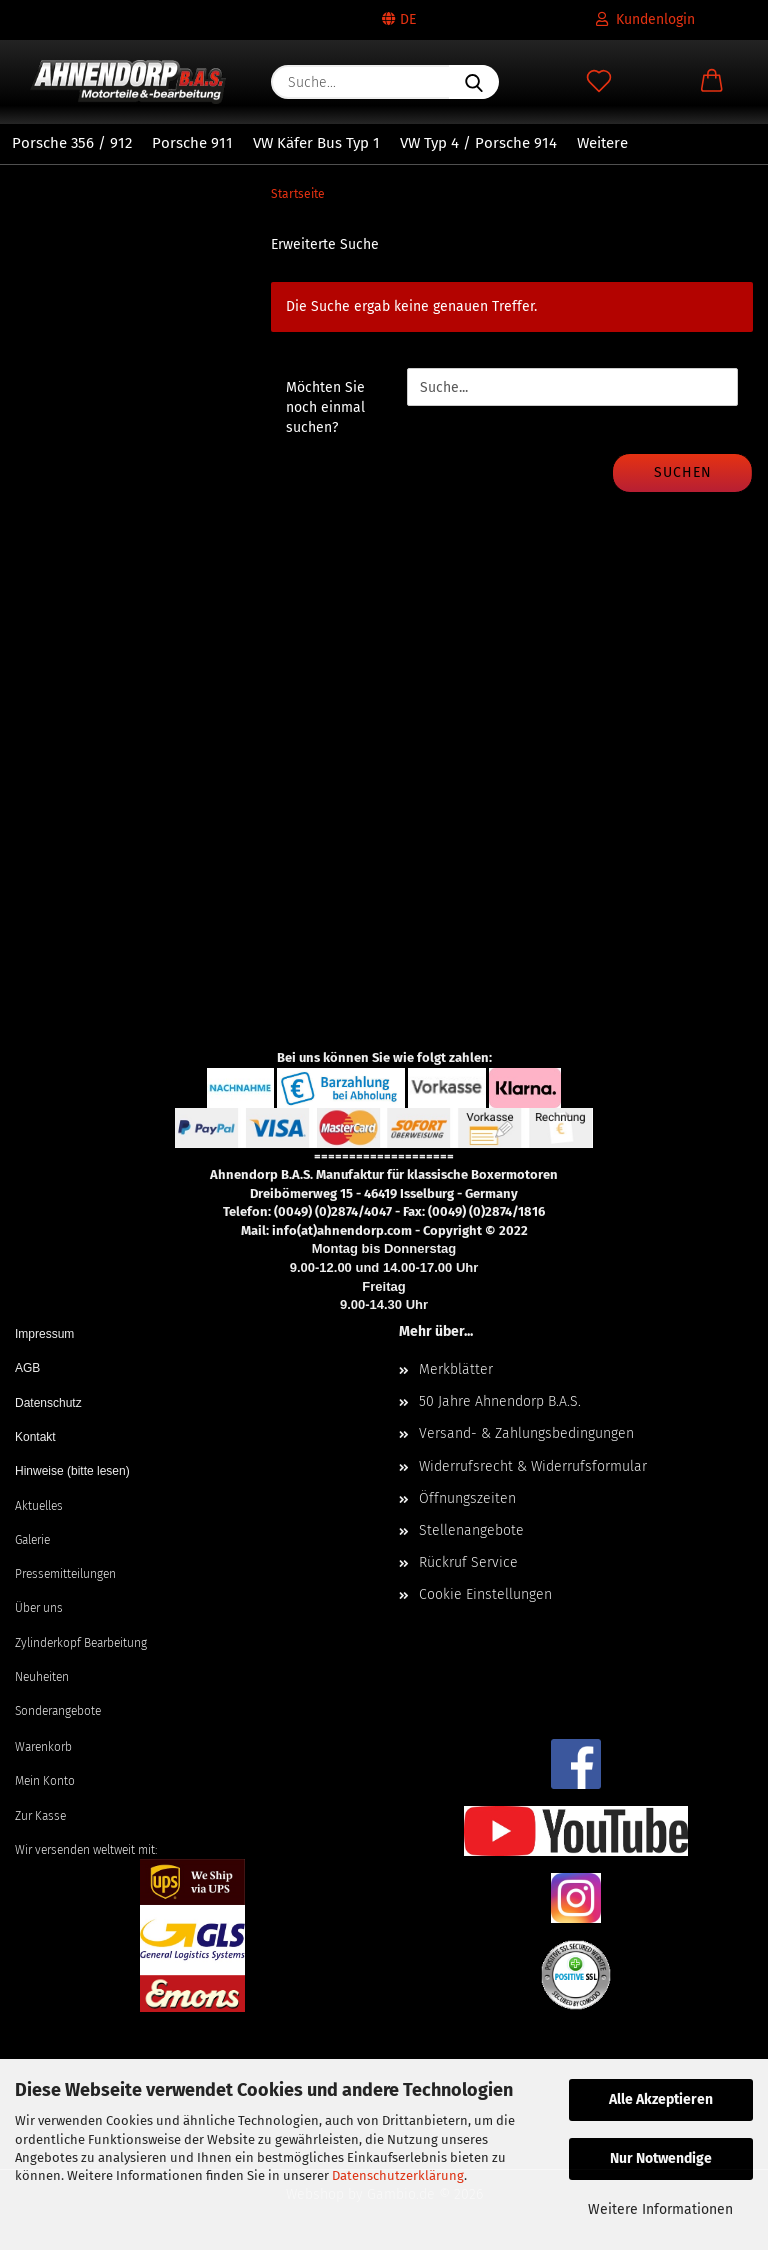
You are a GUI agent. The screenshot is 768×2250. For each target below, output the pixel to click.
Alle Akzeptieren (661, 2099)
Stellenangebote (471, 1530)
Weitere (602, 143)
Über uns (39, 1608)
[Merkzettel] (598, 82)
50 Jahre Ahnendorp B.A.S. (500, 1401)
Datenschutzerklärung (398, 2175)
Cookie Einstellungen (485, 1594)
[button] (711, 82)
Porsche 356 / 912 (72, 143)
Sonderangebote (58, 1711)
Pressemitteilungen (65, 1574)
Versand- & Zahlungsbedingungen (526, 1433)
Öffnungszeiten (467, 1498)
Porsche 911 (192, 143)
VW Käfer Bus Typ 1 (316, 143)
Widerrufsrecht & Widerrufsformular (533, 1466)
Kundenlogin (645, 19)
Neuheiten (42, 1677)
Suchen (683, 472)
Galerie (32, 1540)
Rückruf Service (468, 1562)
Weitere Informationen (660, 2209)
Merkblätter (456, 1369)
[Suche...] (474, 82)
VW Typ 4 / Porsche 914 (478, 143)
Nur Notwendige (661, 2158)
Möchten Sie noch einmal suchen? (325, 407)
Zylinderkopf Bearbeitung (81, 1643)
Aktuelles (39, 1506)
